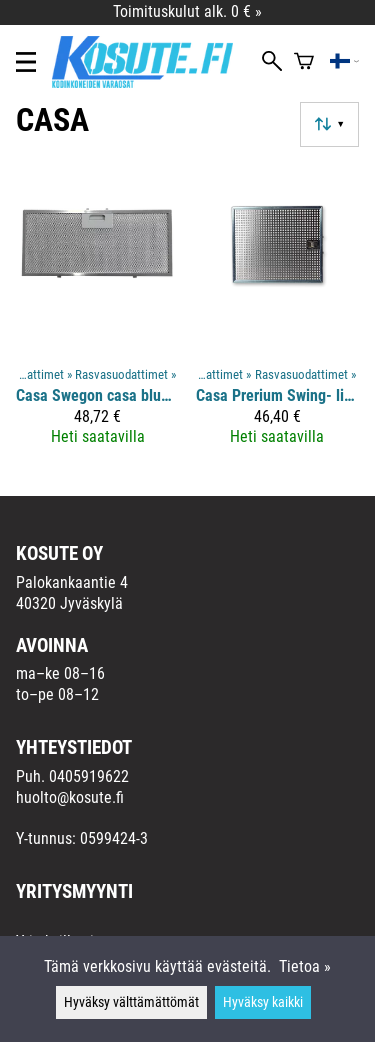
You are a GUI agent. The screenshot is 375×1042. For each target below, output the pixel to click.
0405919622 (89, 776)
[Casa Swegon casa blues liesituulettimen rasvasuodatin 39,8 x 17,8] (98, 313)
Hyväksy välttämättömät (131, 1002)
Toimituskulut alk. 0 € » (187, 11)
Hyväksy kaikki (263, 1002)
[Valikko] (26, 62)
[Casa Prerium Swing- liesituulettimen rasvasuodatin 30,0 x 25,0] (278, 313)
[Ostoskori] (304, 63)
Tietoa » (305, 966)
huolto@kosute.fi (70, 797)
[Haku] (272, 63)
